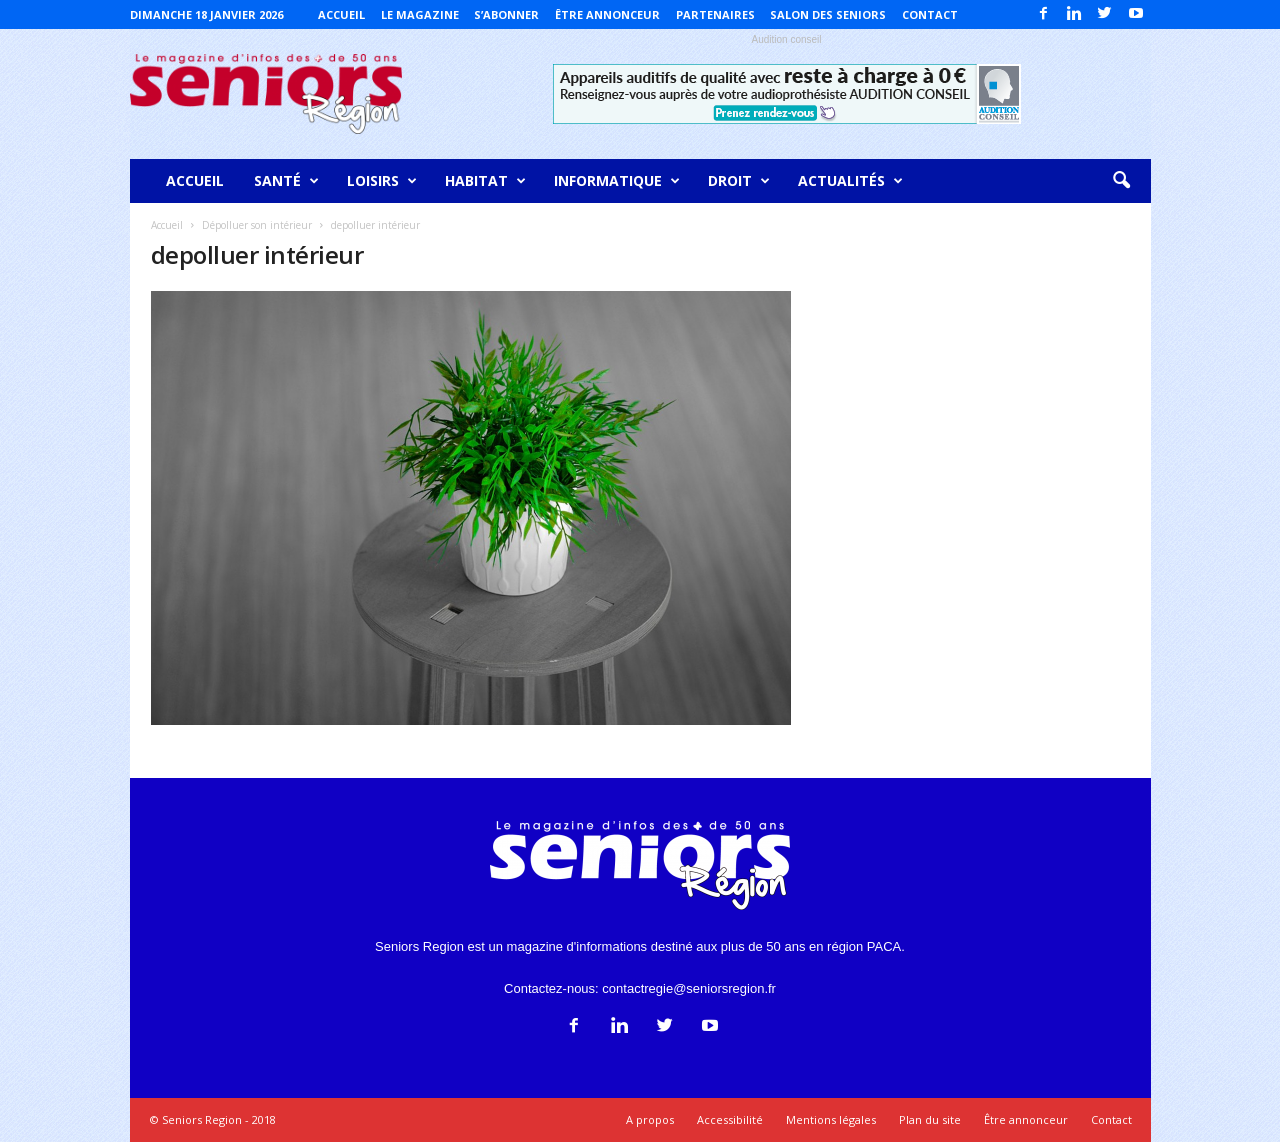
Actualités (850, 181)
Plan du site (930, 1119)
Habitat (485, 181)
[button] (1121, 181)
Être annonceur (607, 14)
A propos (650, 1119)
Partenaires (715, 14)
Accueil (341, 14)
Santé (286, 181)
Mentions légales (831, 1119)
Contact (930, 14)
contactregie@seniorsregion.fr (689, 988)
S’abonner (506, 14)
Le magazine (420, 14)
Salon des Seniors (828, 14)
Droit (739, 181)
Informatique (617, 181)
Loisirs (382, 181)
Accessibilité (730, 1119)
